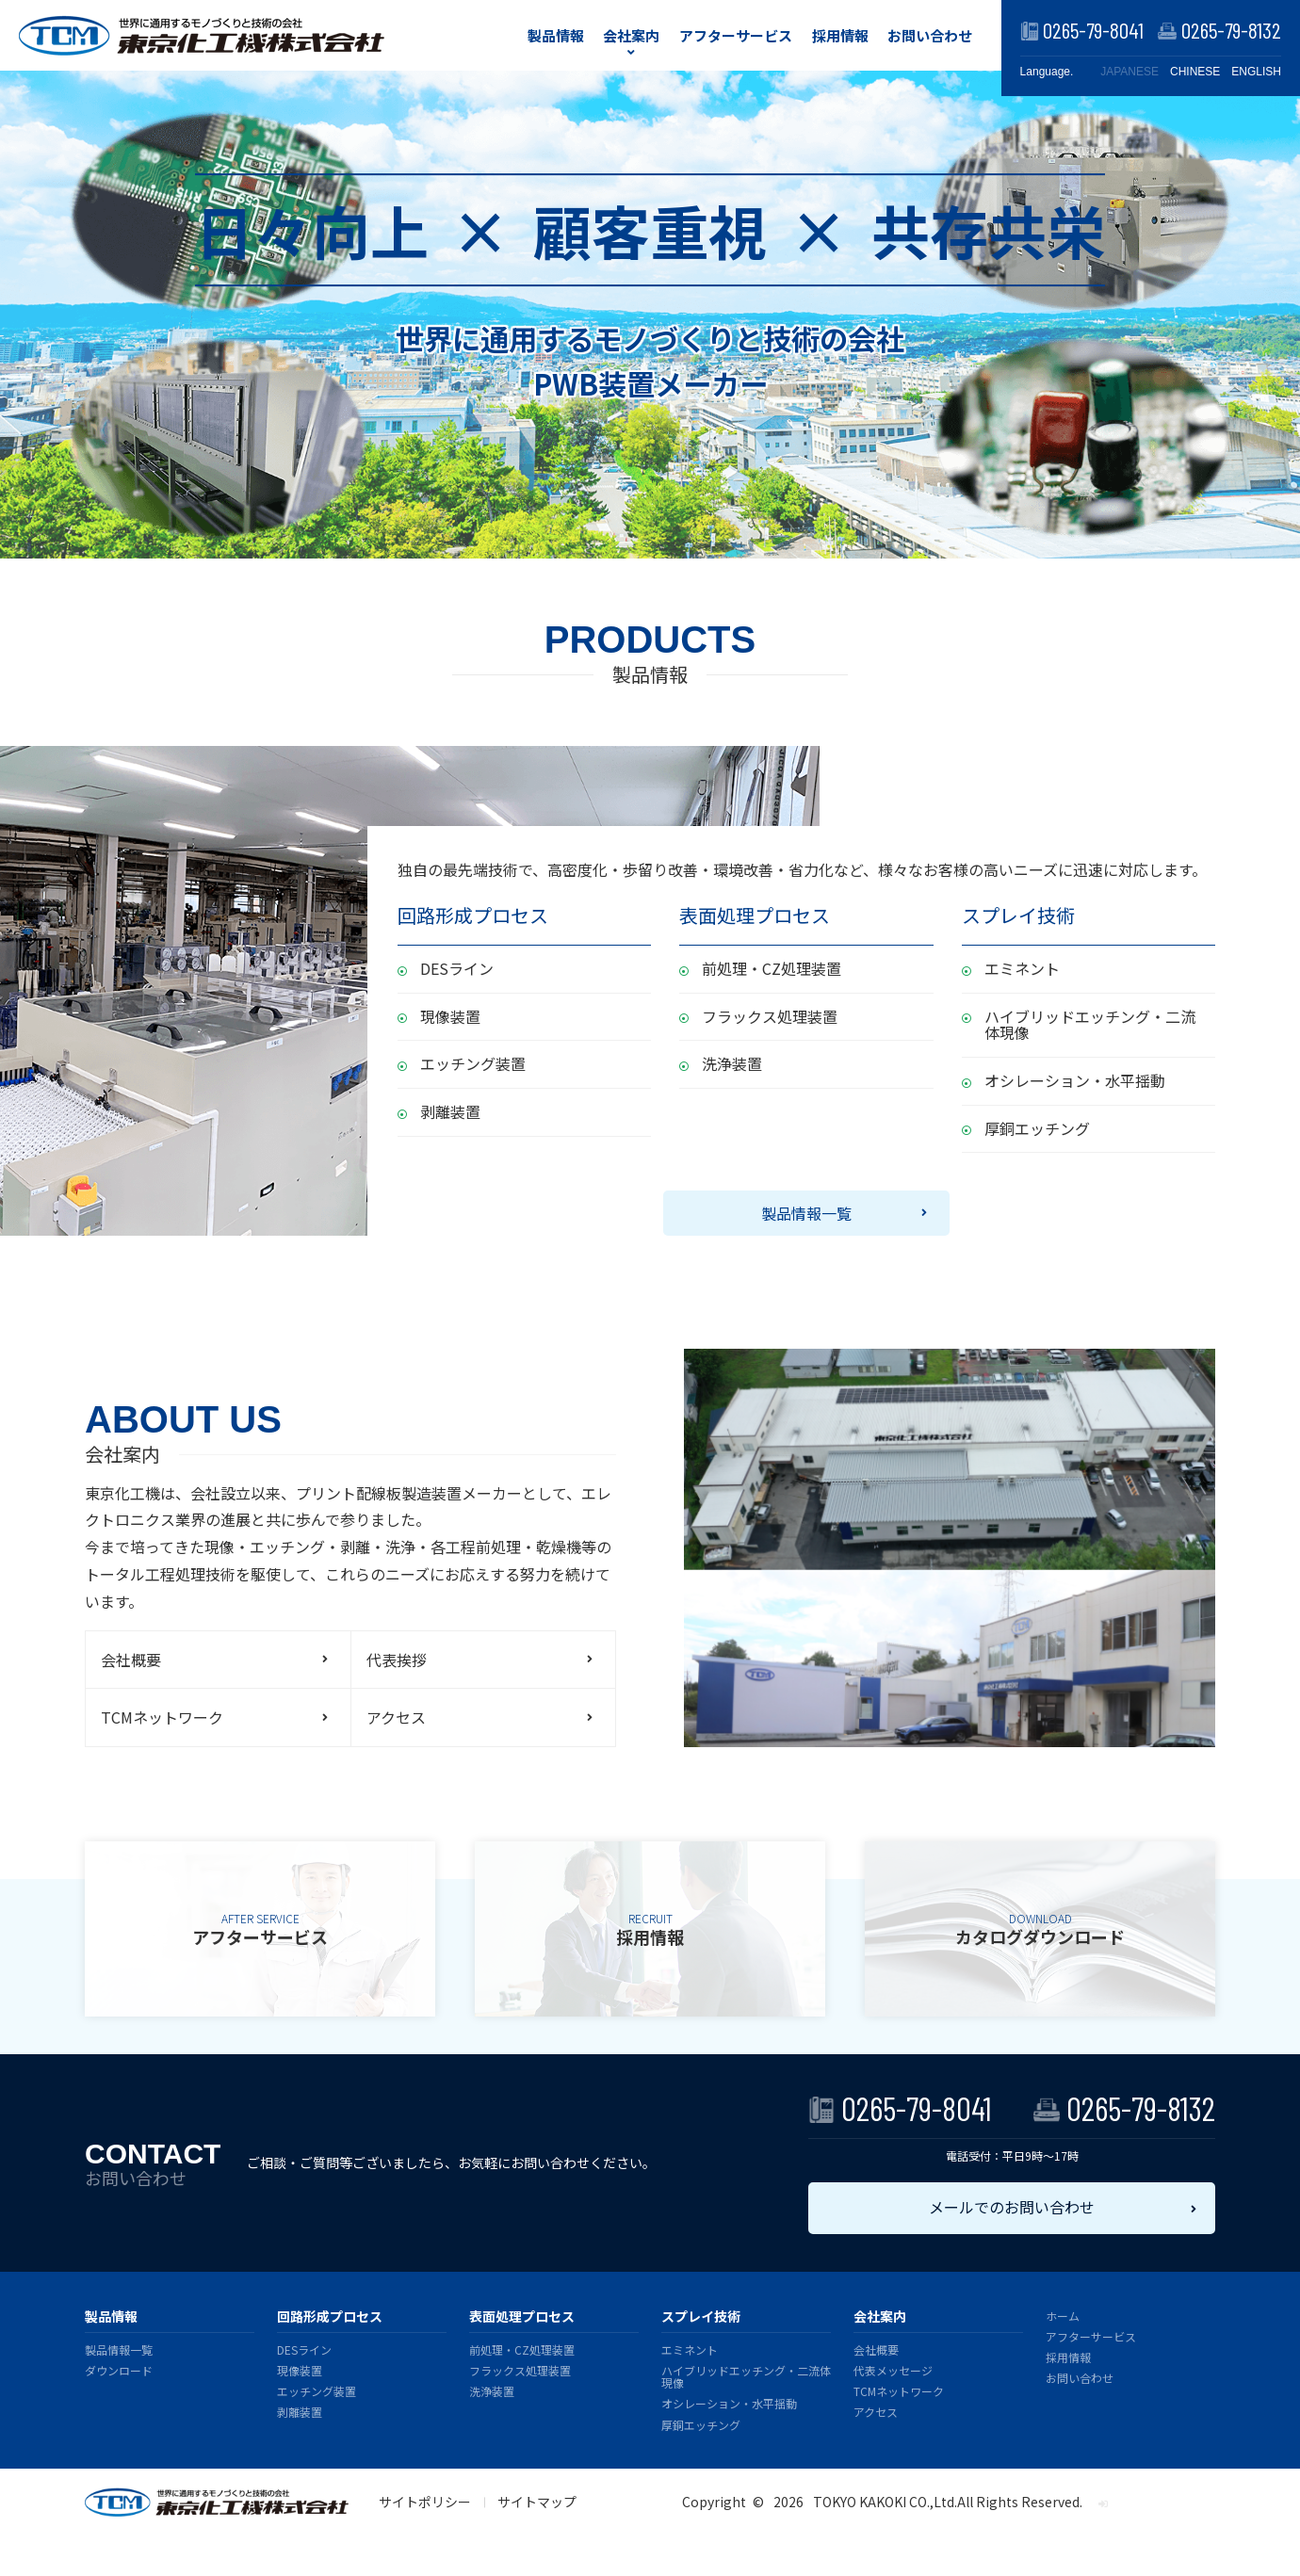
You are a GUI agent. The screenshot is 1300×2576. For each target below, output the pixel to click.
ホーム (1063, 2315)
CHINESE (1195, 71)
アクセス (396, 1717)
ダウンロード (119, 2370)
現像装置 (450, 1016)
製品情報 (556, 35)
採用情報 (840, 35)
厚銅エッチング (1037, 1128)
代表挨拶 (396, 1659)
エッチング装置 (473, 1063)
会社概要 (131, 1659)
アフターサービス (735, 35)
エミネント (1022, 968)
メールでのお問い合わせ (1012, 2206)
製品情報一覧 (806, 1213)
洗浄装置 (732, 1063)
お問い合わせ (929, 35)
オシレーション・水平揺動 (1074, 1080)
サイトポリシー (425, 2501)
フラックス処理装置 (769, 1016)
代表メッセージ (893, 2370)
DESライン (457, 968)
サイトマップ (537, 2501)
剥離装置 (450, 1111)
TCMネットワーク (162, 1717)
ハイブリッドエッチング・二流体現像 (1089, 1025)
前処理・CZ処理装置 (771, 968)
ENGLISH (1256, 71)
